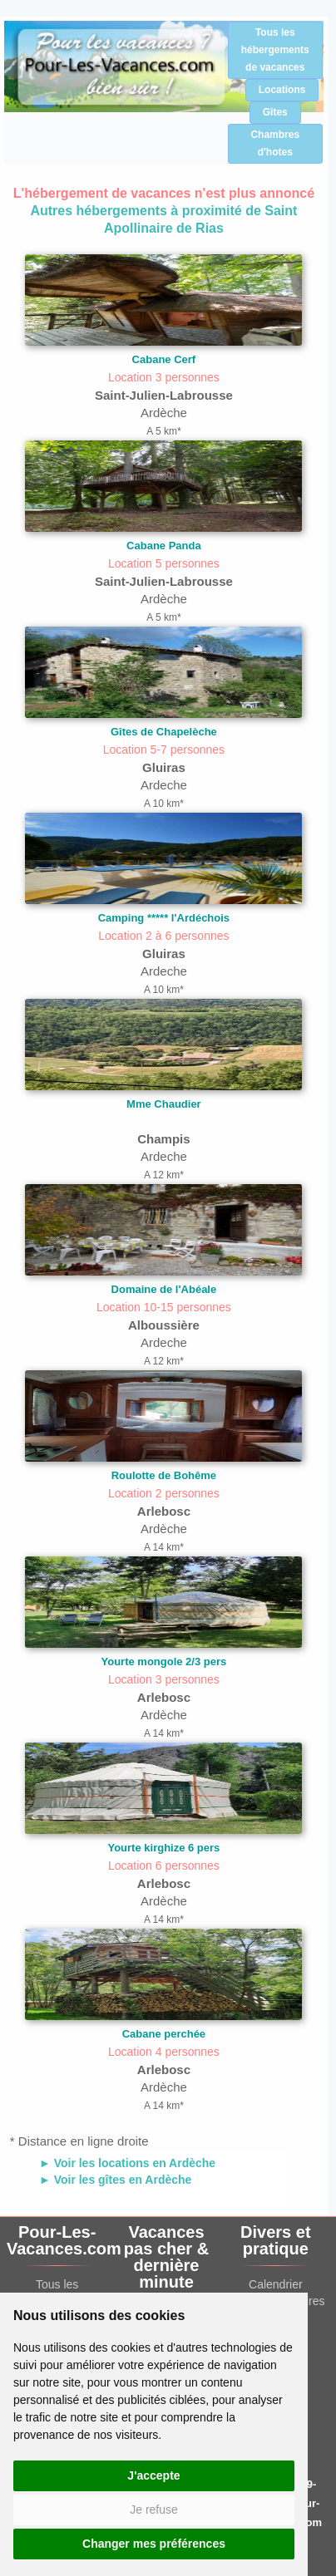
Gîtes (275, 112)
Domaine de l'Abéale (164, 1289)
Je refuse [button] (154, 2509)
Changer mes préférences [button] (153, 2543)
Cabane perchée (163, 2034)
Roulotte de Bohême (163, 1475)
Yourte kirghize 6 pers (163, 1847)
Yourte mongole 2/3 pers (164, 1661)
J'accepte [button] (153, 2475)
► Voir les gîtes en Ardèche (115, 2179)
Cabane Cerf (164, 359)
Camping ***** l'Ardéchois (164, 918)
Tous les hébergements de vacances (275, 50)
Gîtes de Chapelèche (164, 731)
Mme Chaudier (163, 1104)
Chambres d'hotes (274, 143)
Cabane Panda (163, 545)
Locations (282, 90)
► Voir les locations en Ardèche (127, 2163)
